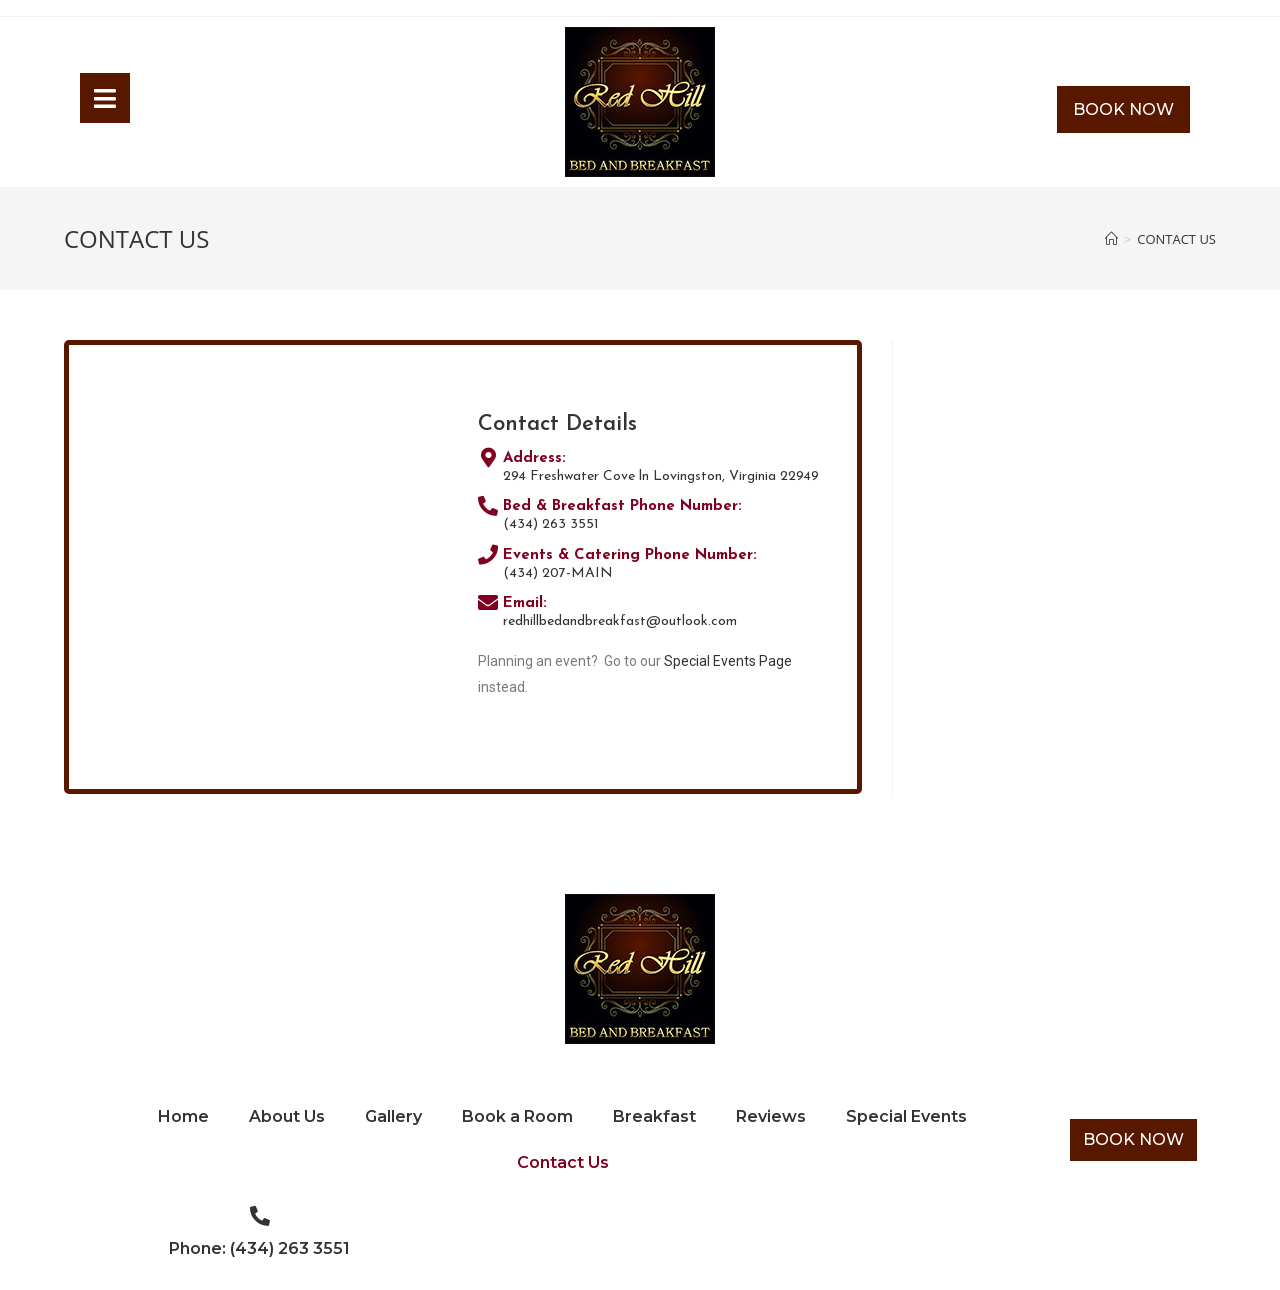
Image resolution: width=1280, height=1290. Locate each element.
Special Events (906, 1116)
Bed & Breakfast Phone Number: (622, 506)
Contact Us (563, 1162)
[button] (1123, 110)
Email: (525, 603)
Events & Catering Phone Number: (630, 555)
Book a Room (517, 1116)
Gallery (393, 1116)
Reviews (771, 1116)
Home (183, 1116)
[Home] (1111, 239)
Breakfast (654, 1116)
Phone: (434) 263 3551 (259, 1248)
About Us (287, 1116)
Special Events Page (728, 661)
